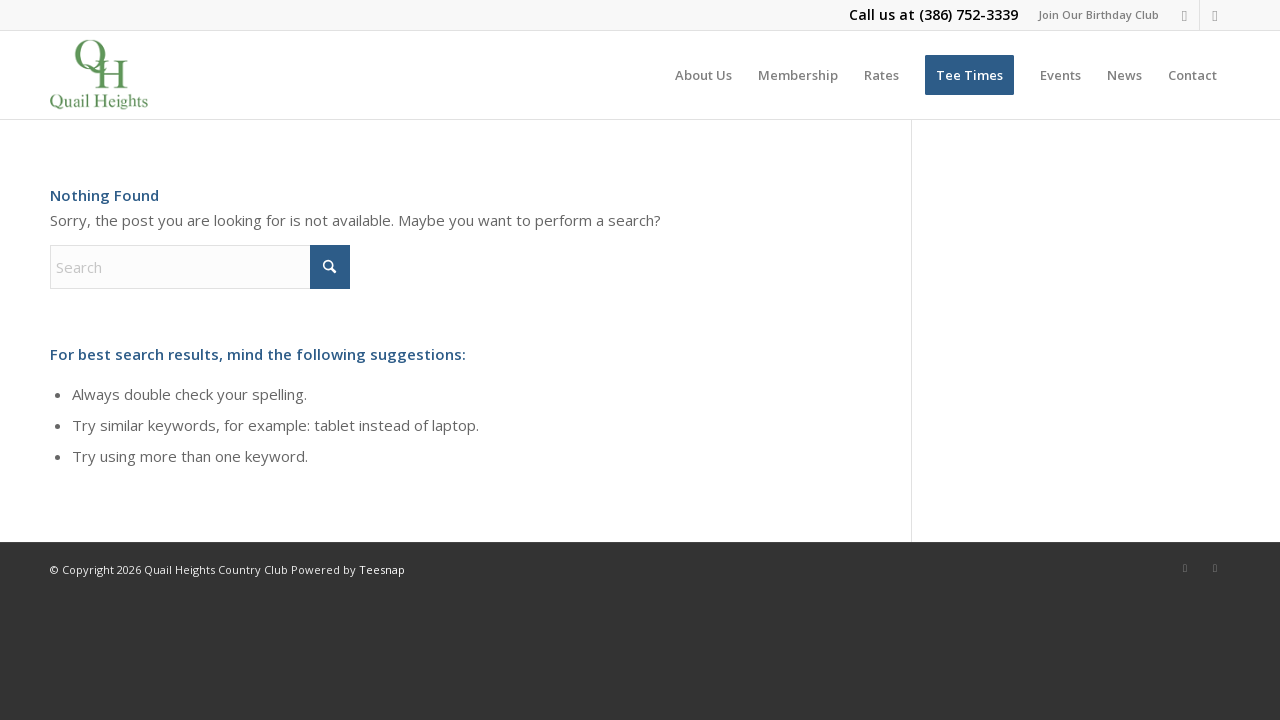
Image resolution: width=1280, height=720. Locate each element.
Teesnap (382, 569)
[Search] (200, 267)
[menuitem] (1093, 15)
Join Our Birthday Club (1098, 14)
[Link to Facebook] (1184, 15)
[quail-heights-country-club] (99, 75)
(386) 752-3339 (968, 14)
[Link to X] (1215, 15)
